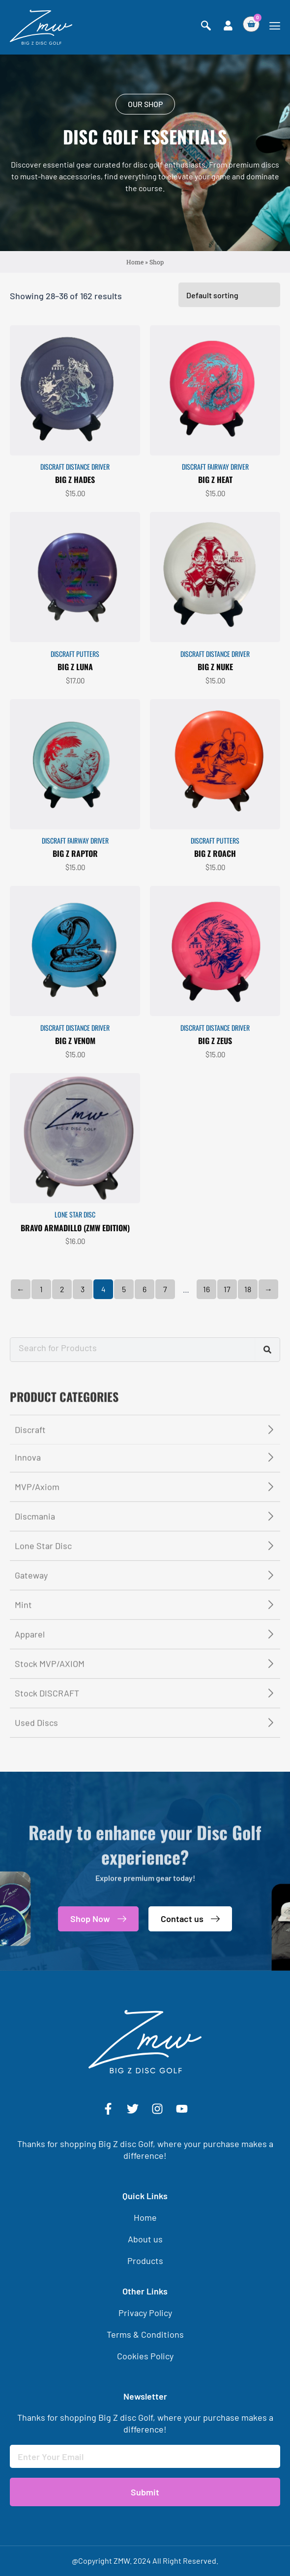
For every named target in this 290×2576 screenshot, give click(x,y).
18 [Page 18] (247, 1372)
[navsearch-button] (206, 25)
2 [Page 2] (62, 1372)
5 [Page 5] (124, 1372)
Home (135, 263)
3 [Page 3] (83, 1372)
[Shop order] (229, 378)
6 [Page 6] (144, 1372)
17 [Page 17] (227, 1372)
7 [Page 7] (165, 1372)
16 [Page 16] (206, 1372)
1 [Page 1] (41, 1372)
